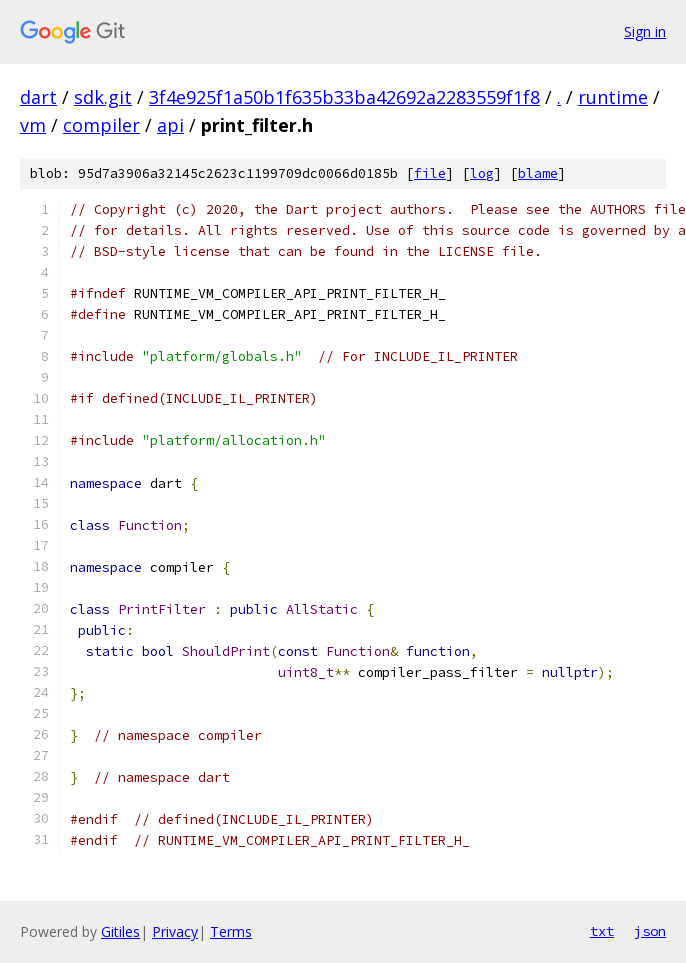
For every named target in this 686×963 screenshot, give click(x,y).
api (170, 125)
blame (538, 173)
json (650, 931)
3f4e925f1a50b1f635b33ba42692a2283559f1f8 (344, 97)
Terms (231, 931)
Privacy (175, 931)
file (430, 173)
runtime (613, 97)
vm (33, 125)
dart (38, 97)
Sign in (645, 31)
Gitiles (120, 931)
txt (602, 931)
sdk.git (103, 97)
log (482, 173)
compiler (101, 125)
